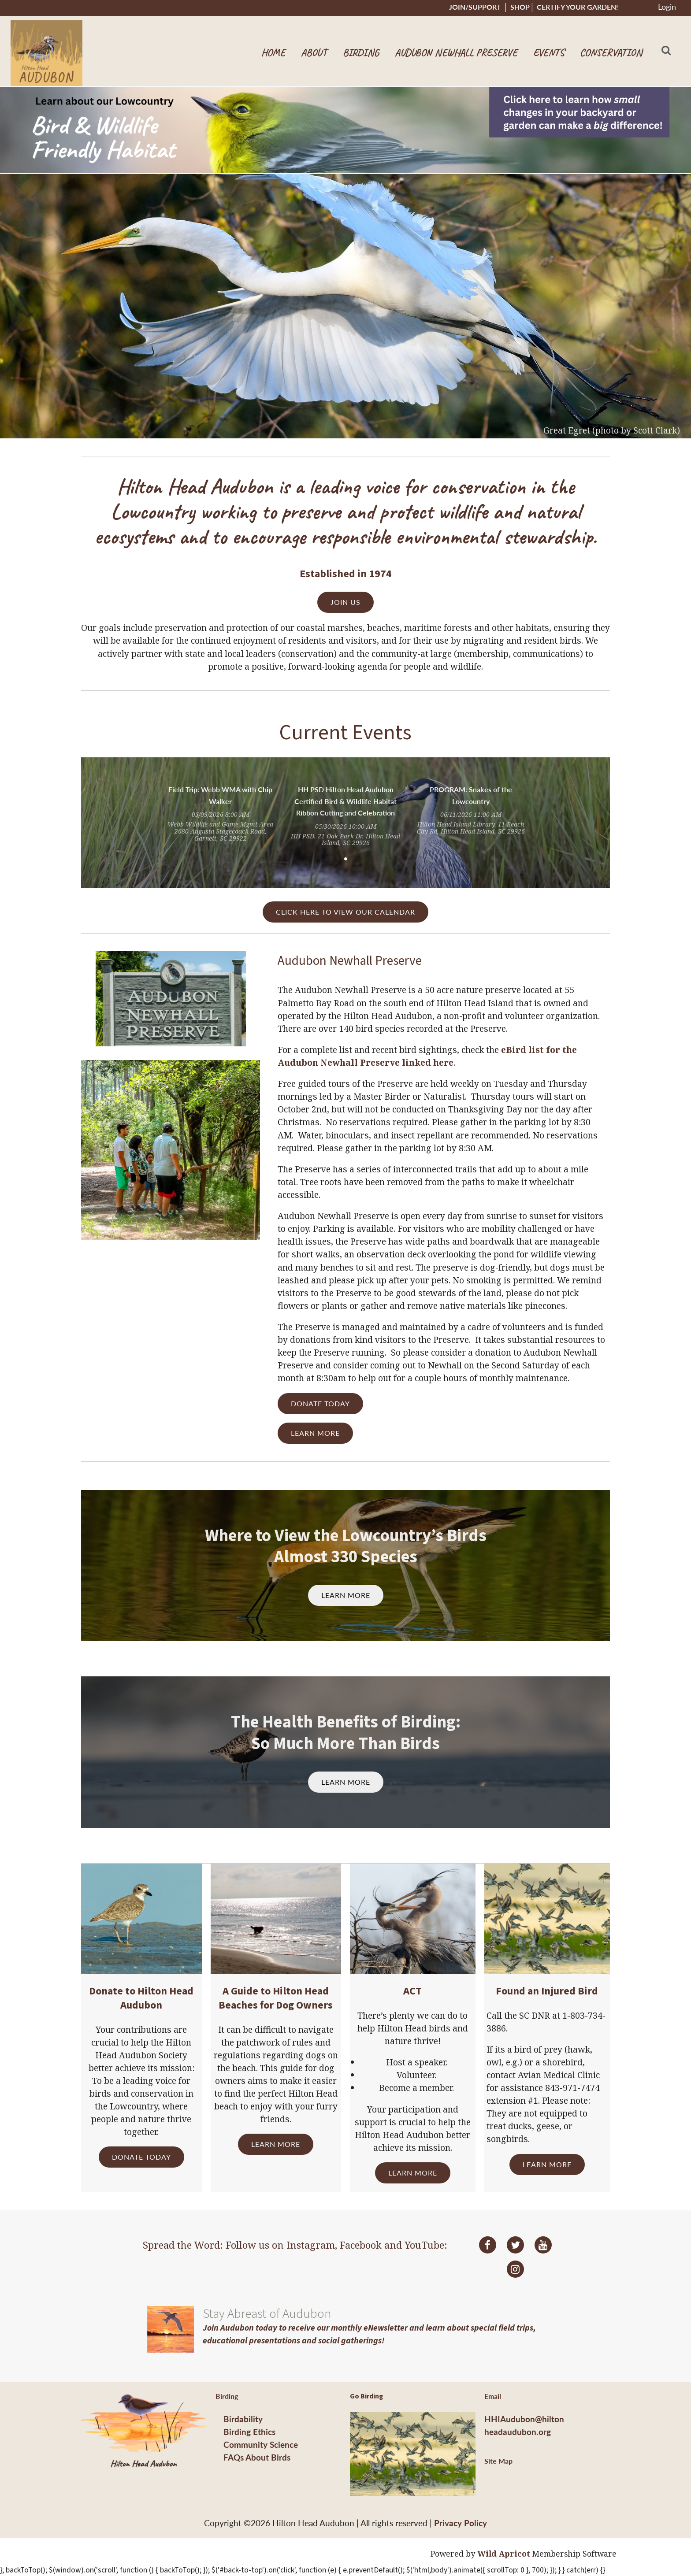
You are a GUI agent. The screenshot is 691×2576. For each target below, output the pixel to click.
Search (666, 50)
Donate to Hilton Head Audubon (141, 1998)
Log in (667, 8)
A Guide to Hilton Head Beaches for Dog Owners (276, 1998)
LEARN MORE (315, 1433)
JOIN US (345, 602)
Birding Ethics (249, 2432)
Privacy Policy (460, 2523)
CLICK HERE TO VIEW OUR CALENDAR (345, 912)
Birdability (243, 2419)
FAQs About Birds (256, 2457)
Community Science (260, 2444)
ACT (412, 1991)
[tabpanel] (220, 813)
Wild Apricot (503, 2553)
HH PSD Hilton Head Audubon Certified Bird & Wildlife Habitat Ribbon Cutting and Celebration (345, 801)
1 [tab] (345, 859)
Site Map (498, 2461)
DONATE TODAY (320, 1403)
